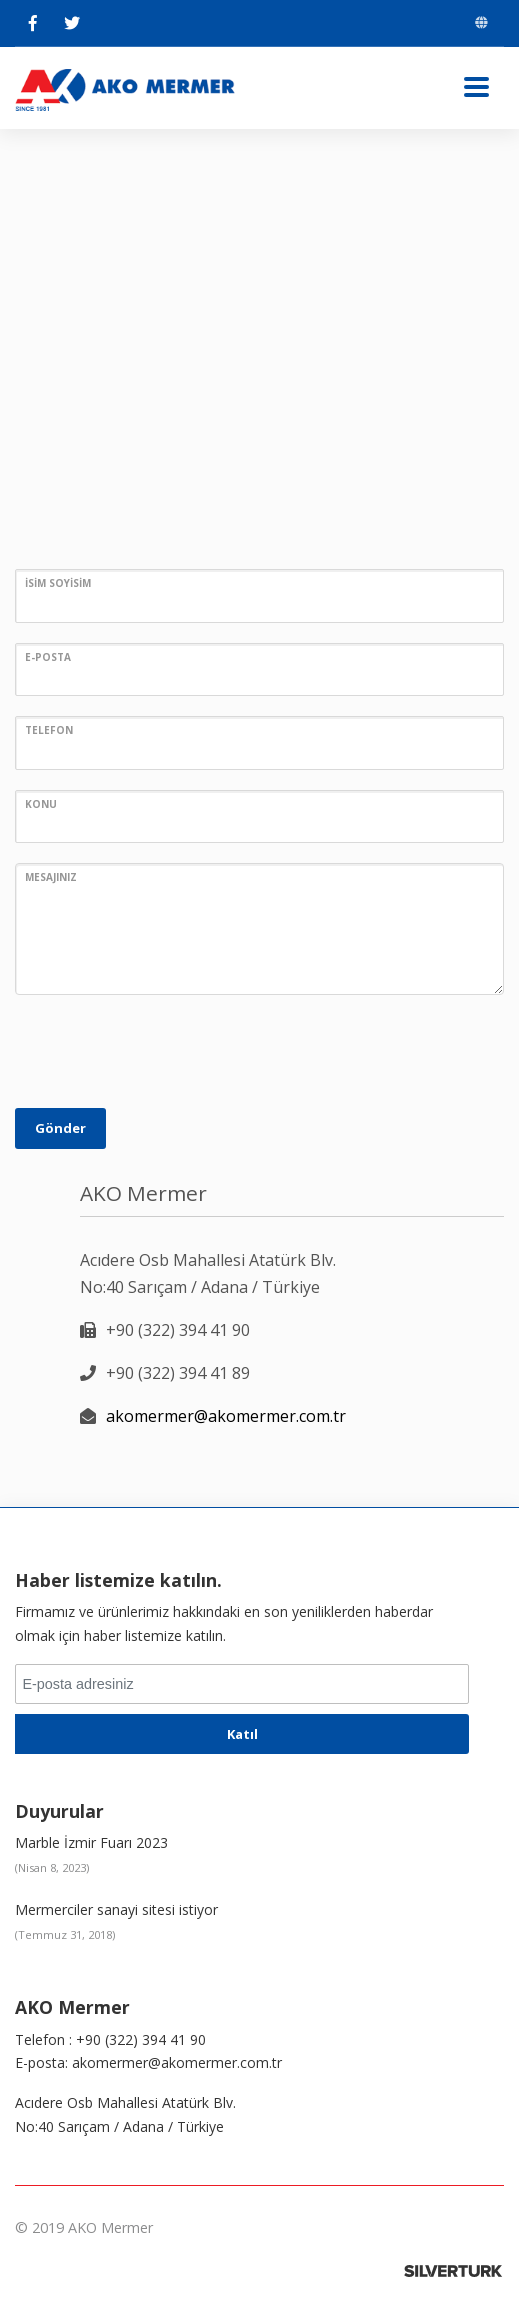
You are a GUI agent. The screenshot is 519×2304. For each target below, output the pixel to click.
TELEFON (49, 730)
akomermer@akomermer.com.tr (226, 1416)
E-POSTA (48, 657)
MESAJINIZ (51, 877)
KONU (41, 804)
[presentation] (167, 1054)
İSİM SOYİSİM (58, 583)
